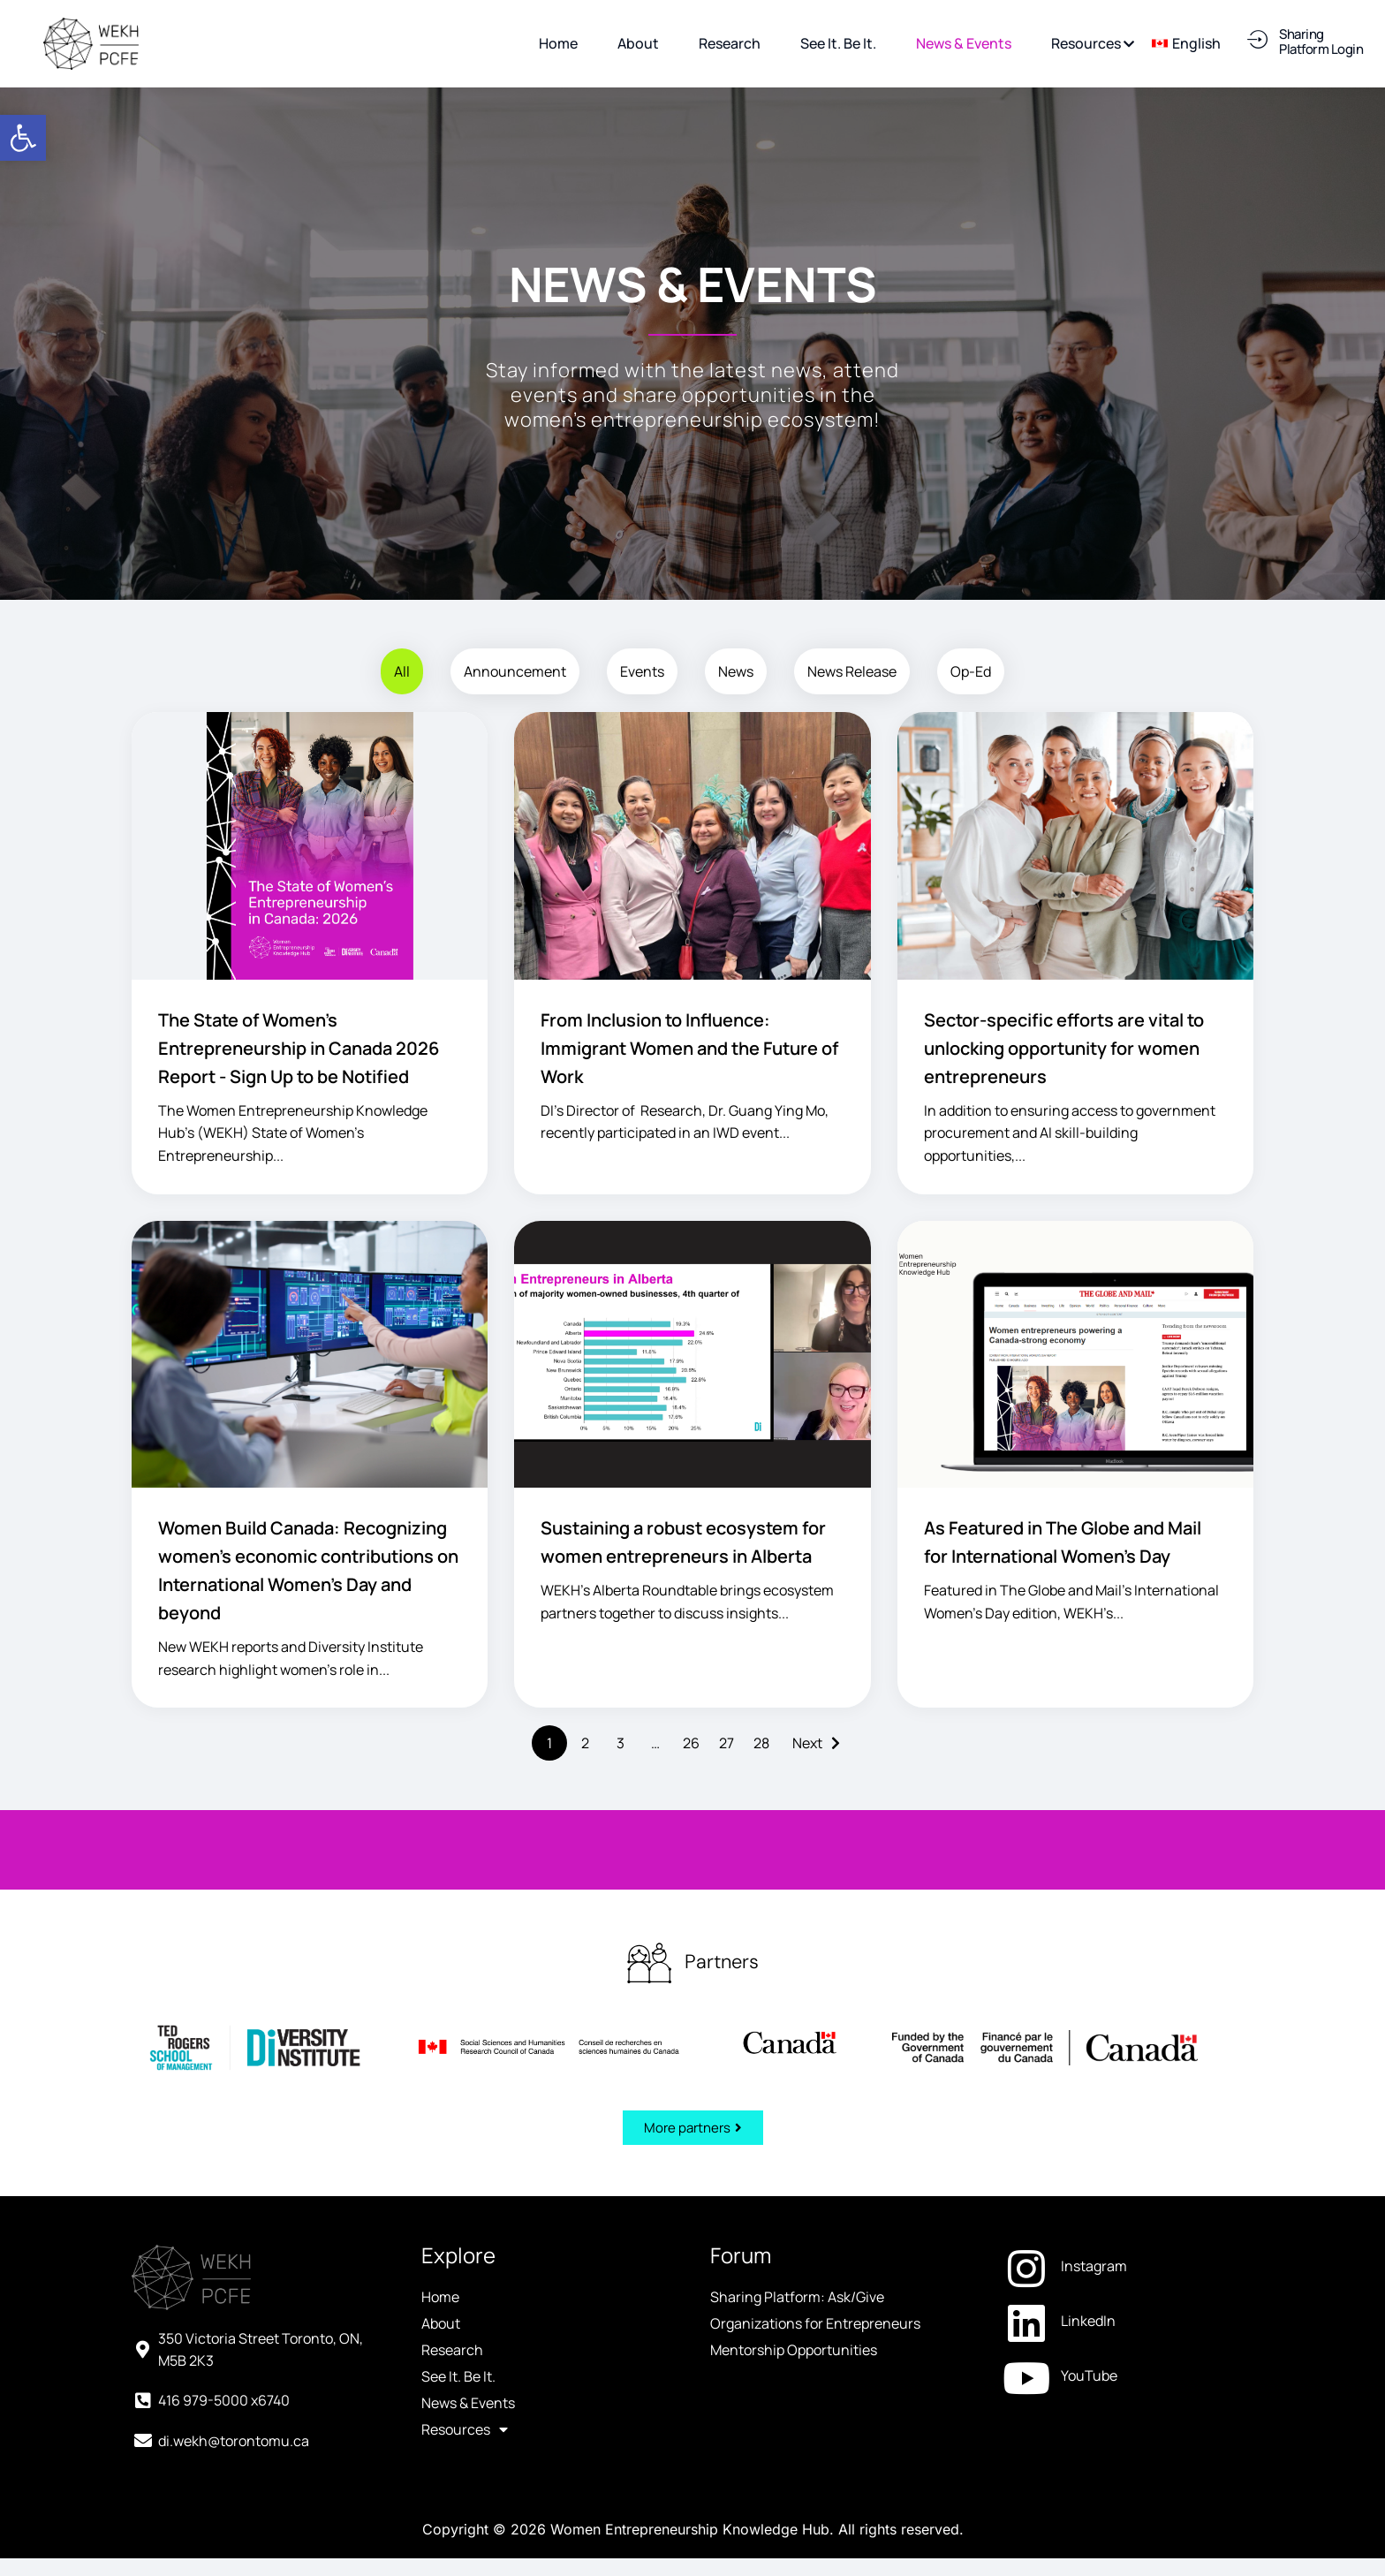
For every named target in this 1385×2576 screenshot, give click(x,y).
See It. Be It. (458, 2376)
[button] (23, 138)
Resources (464, 2429)
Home (440, 2297)
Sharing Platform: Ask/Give (797, 2297)
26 (691, 1743)
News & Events (468, 2403)
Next (807, 1743)
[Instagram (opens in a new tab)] (1127, 2266)
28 (761, 1743)
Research (452, 2350)
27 (726, 1743)
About (440, 2323)
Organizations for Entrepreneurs (815, 2323)
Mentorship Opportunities (793, 2350)
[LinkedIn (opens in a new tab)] (1127, 2320)
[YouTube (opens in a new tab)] (1127, 2375)
